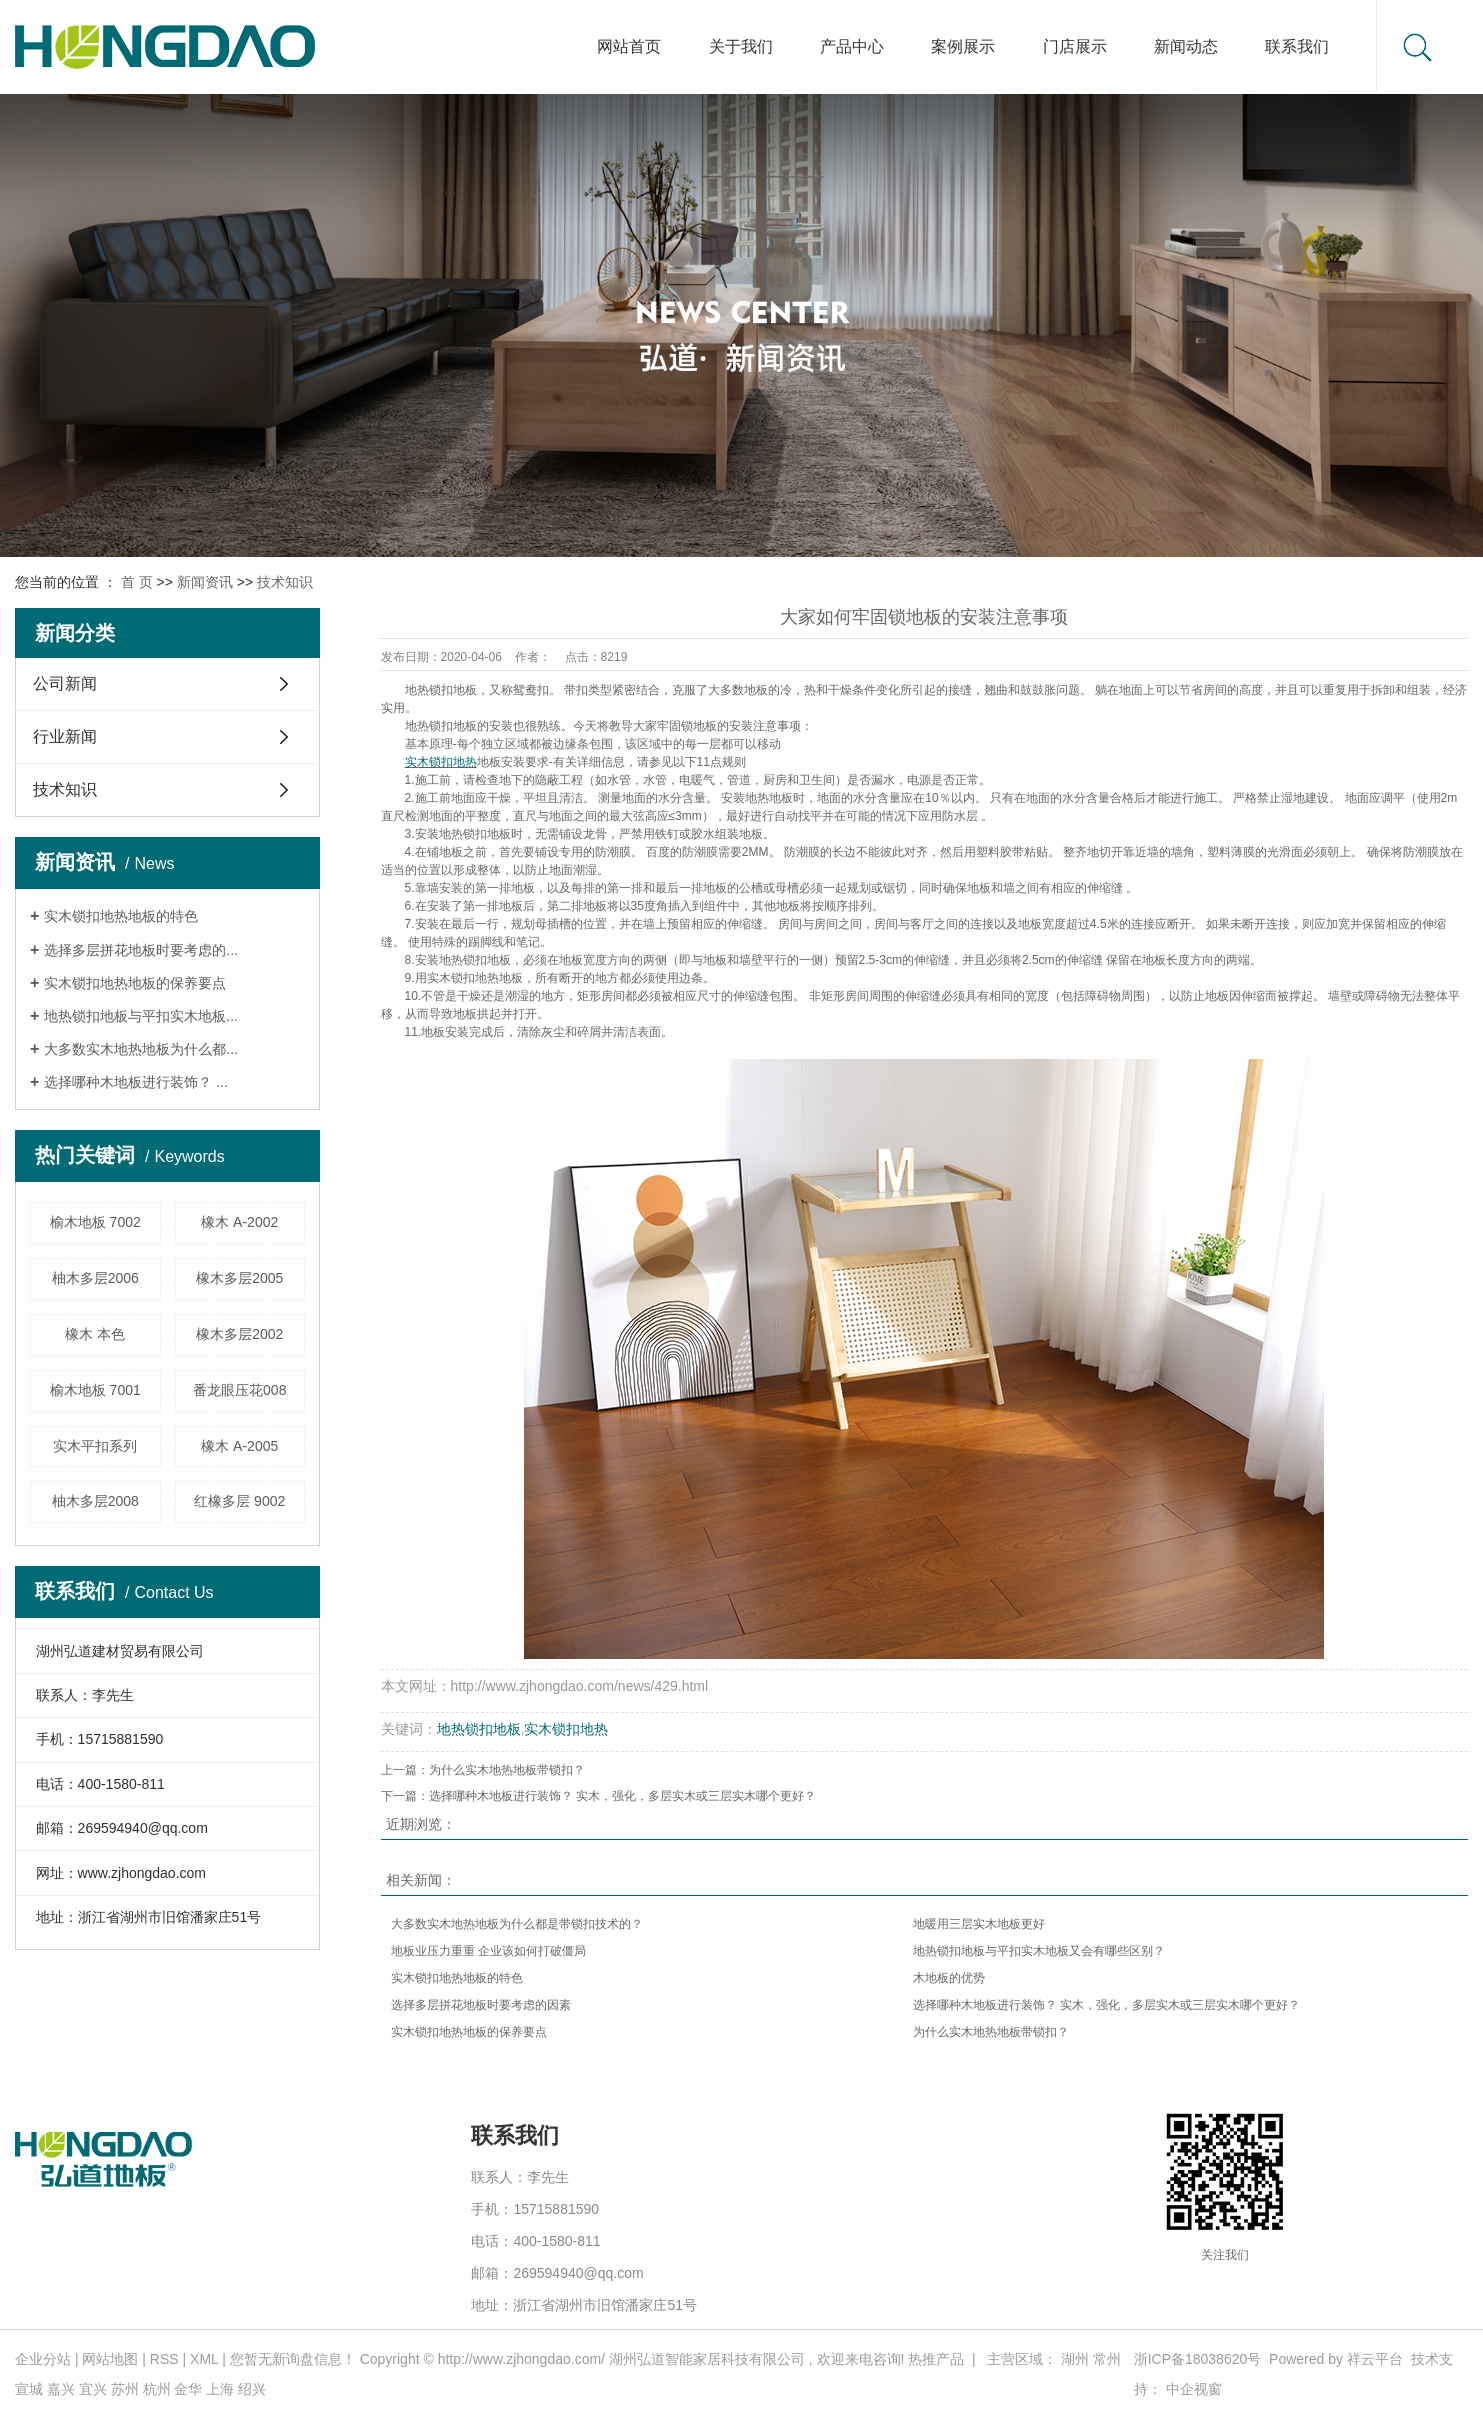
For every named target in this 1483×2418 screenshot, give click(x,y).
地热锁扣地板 (441, 726)
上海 (220, 2389)
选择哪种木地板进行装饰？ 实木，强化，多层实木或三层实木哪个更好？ (622, 1796)
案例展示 (963, 46)
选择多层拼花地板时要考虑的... (141, 950)
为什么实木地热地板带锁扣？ (507, 1770)
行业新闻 (65, 736)
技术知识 (285, 582)
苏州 (125, 2389)
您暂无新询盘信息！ (293, 2359)
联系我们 (1297, 46)
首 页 (137, 582)
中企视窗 (1194, 2389)
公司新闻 (65, 683)
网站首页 (629, 46)
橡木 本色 (95, 1334)
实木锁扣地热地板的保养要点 (135, 983)
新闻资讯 (205, 582)
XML (204, 2359)
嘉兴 (61, 2389)
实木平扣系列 (95, 1446)
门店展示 (1075, 46)
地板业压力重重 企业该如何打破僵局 (488, 1951)
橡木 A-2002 (239, 1222)
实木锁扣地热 (566, 1729)
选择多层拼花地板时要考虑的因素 (481, 2005)
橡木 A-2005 (239, 1446)
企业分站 (43, 2359)
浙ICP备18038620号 (1198, 2359)
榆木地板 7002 (95, 1222)
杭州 (157, 2389)
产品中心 (852, 46)
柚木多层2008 (95, 1501)
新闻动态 (1186, 46)
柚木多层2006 (95, 1278)
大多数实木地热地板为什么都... (141, 1049)
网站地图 (110, 2359)
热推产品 (936, 2359)
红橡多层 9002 (239, 1501)
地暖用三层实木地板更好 (979, 1924)
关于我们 (741, 46)
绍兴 (252, 2389)
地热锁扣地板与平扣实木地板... (141, 1016)
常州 (1107, 2359)
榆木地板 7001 (95, 1390)
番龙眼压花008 (239, 1390)
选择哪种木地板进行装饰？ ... (136, 1082)
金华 (188, 2389)
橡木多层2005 (239, 1278)
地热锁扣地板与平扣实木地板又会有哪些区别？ (1039, 1951)
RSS (164, 2359)
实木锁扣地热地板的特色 (121, 916)
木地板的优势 (949, 1978)
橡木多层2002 (239, 1334)
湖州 (1075, 2359)
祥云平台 (1375, 2359)
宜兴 (93, 2389)
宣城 (29, 2389)
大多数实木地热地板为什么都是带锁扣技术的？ (517, 1924)
